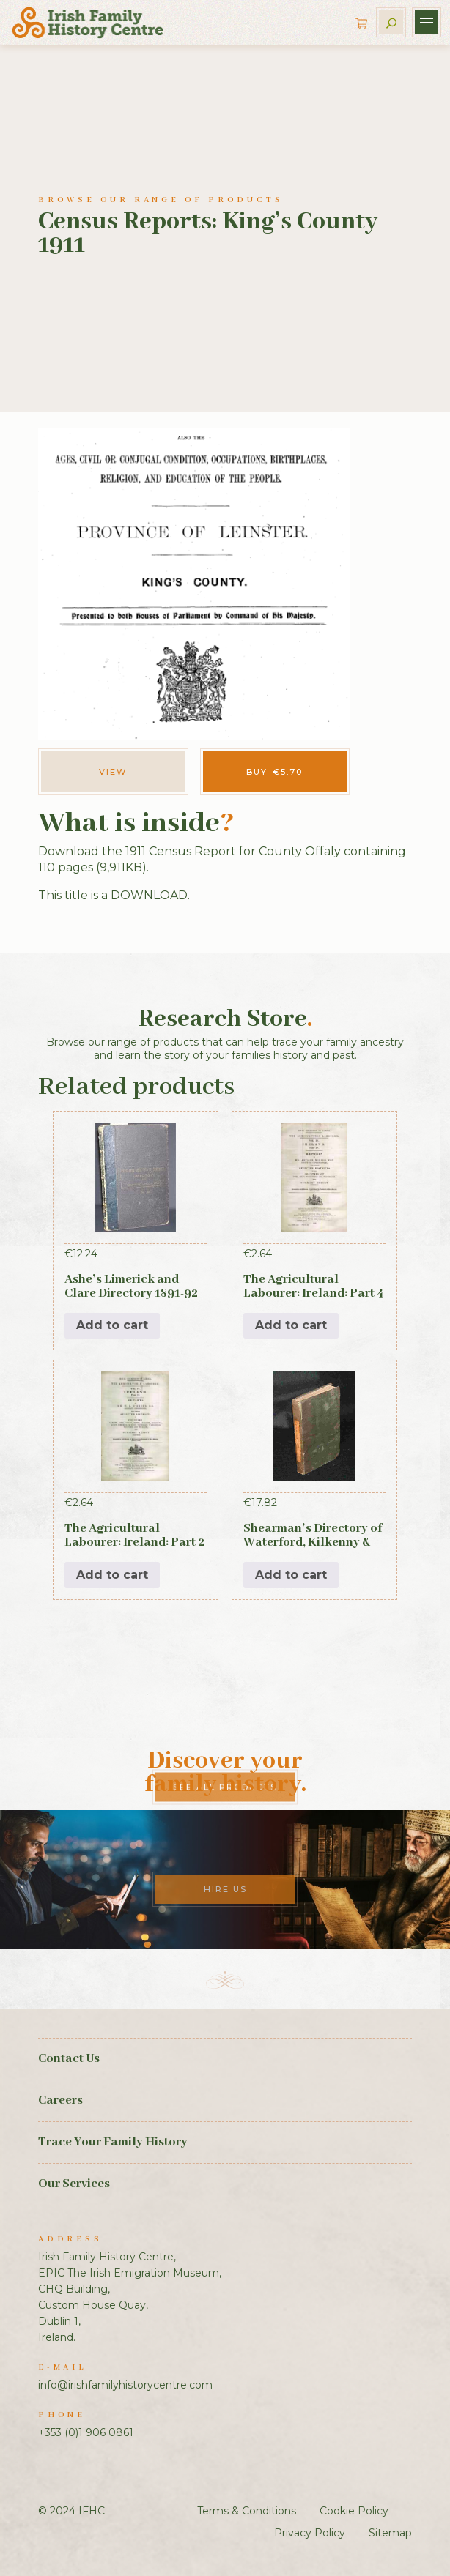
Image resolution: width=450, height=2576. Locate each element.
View (113, 772)
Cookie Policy (354, 2510)
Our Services (74, 2184)
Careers (60, 2100)
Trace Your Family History (113, 2142)
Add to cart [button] (112, 1325)
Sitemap (390, 2532)
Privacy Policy (309, 2532)
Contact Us (69, 2058)
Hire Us (225, 1889)
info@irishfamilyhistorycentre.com (125, 2384)
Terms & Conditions (246, 2510)
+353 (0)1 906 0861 (85, 2432)
